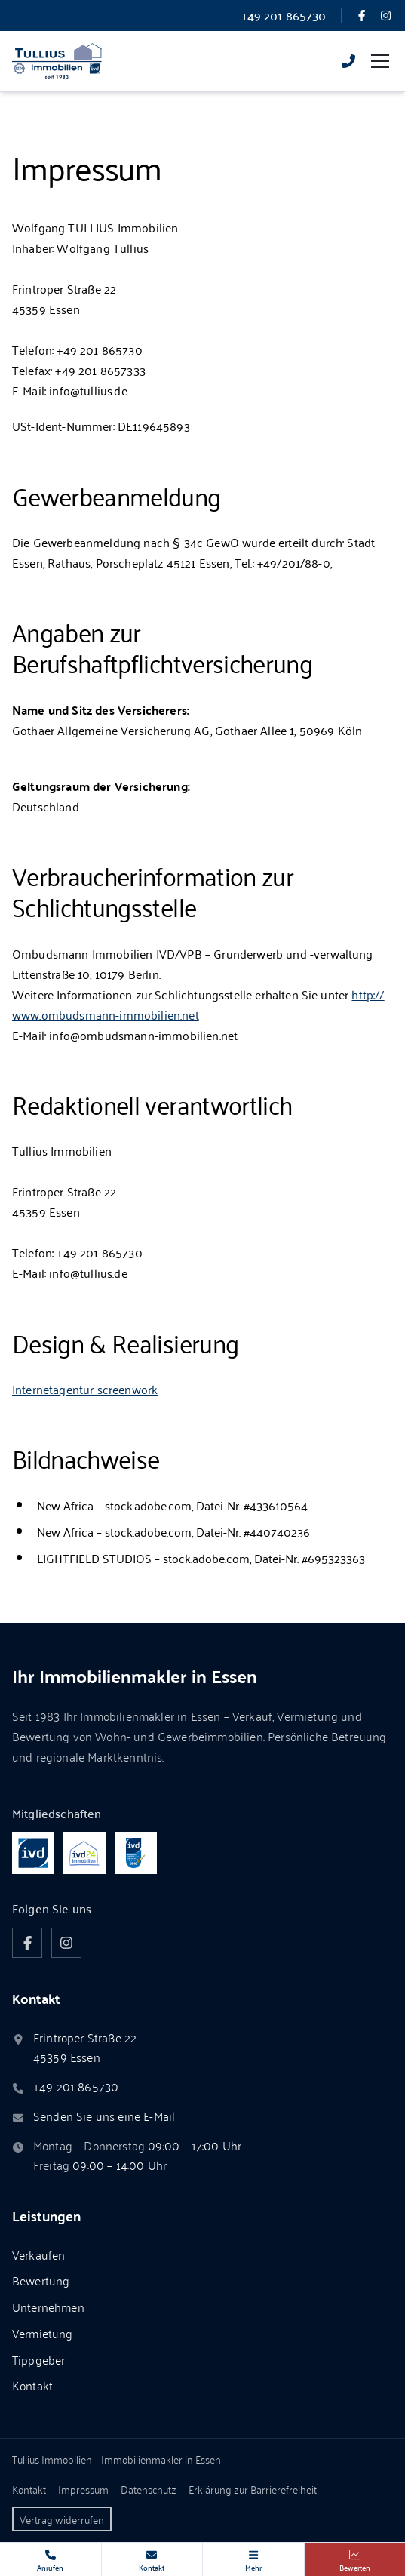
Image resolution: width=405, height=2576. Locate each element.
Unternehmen (48, 2306)
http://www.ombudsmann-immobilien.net (198, 1004)
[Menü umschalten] (380, 61)
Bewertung (40, 2280)
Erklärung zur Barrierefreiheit (253, 2488)
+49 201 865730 (75, 2086)
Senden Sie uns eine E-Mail (104, 2116)
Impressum (83, 2488)
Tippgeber (38, 2359)
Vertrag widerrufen (62, 2519)
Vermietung (42, 2333)
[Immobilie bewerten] (355, 2559)
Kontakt (32, 2385)
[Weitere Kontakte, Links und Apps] (253, 2559)
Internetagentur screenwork (85, 1388)
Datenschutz (148, 2488)
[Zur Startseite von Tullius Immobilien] (57, 61)
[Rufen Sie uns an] (348, 61)
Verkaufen (38, 2254)
